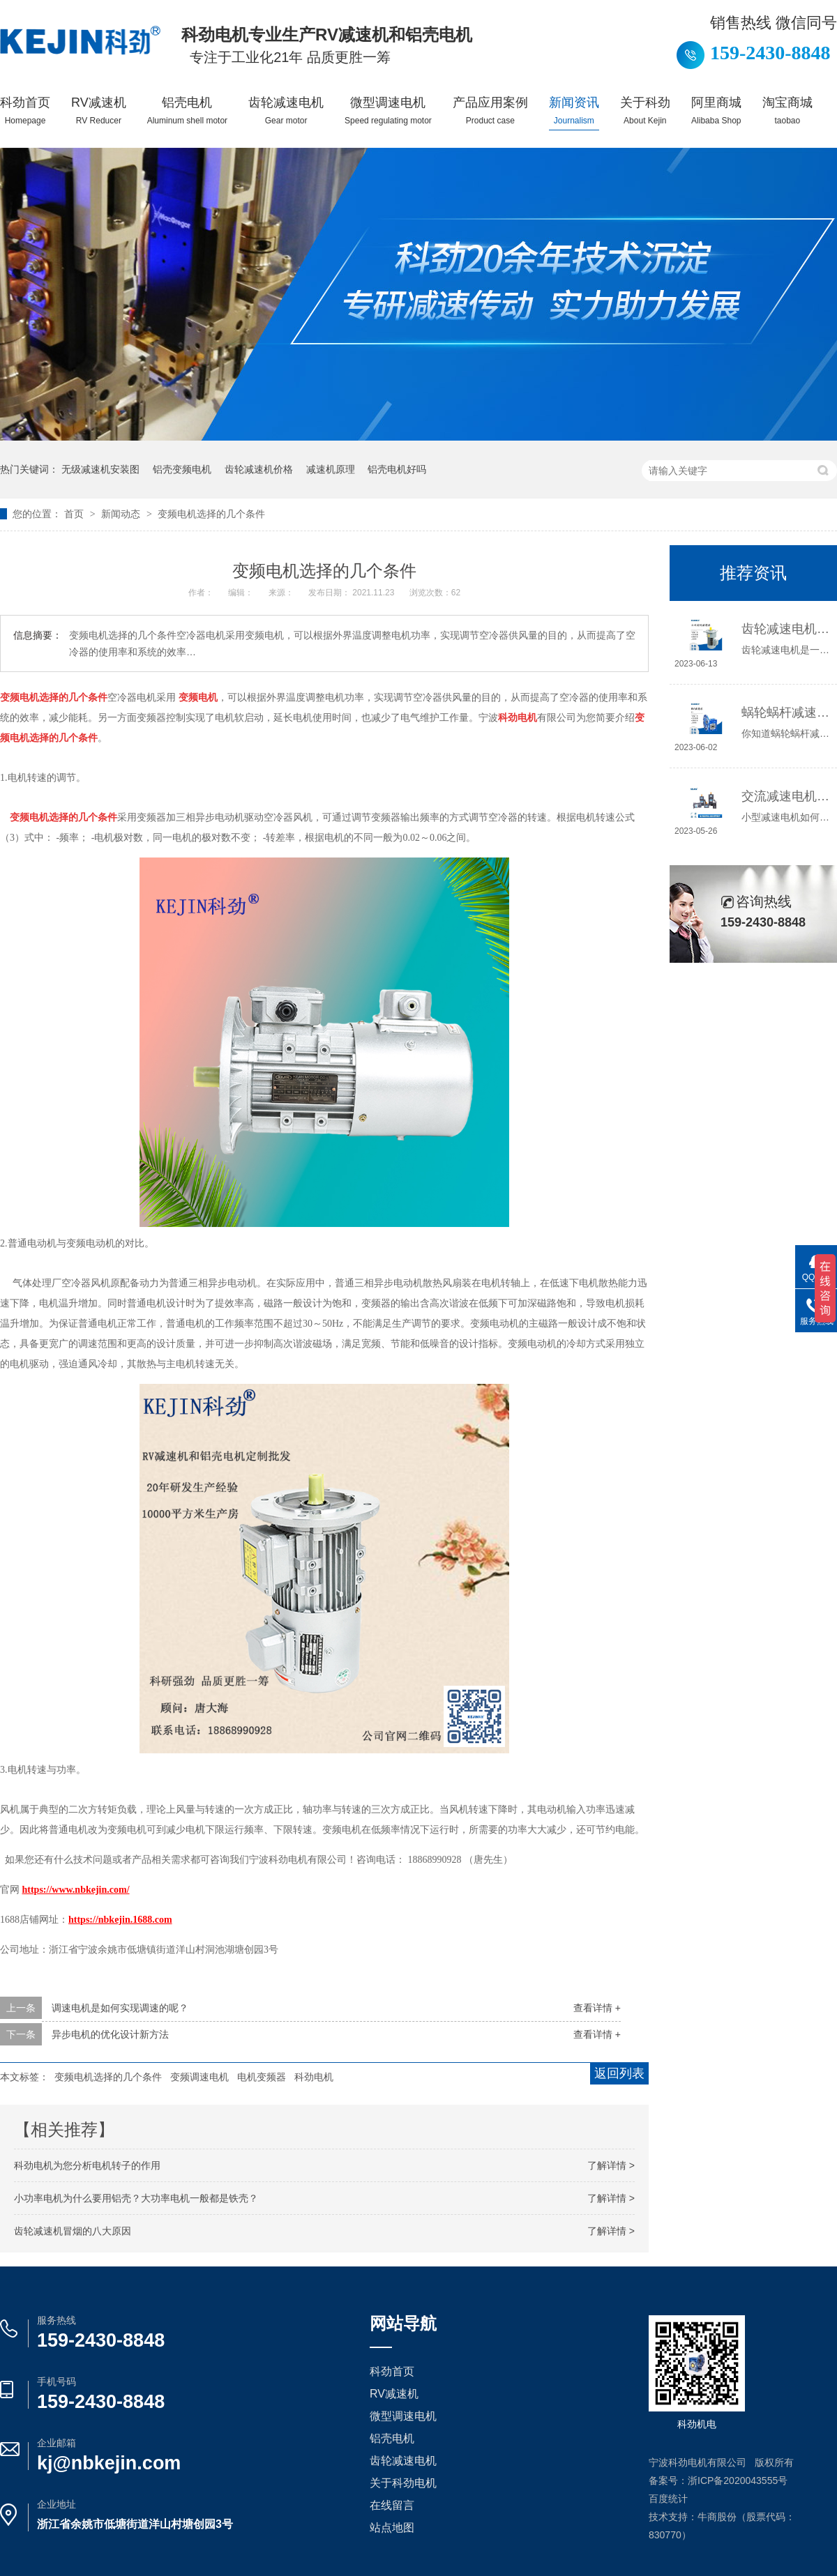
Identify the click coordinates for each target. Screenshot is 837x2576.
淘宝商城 (787, 110)
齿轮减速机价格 (259, 469)
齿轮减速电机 (286, 110)
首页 (75, 513)
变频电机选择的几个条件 (211, 513)
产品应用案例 (490, 110)
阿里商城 (716, 110)
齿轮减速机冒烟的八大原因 (72, 2230)
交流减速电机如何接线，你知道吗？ (785, 796)
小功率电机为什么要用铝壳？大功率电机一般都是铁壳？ (136, 2198)
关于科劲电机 (403, 2483)
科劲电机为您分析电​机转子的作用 (87, 2165)
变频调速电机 (199, 2076)
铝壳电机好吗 (397, 469)
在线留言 (392, 2505)
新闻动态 (122, 513)
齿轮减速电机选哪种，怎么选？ (785, 629)
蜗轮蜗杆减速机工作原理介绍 (785, 712)
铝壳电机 (187, 110)
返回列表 (619, 2073)
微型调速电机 (388, 110)
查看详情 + (597, 2007)
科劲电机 (313, 2076)
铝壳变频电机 (182, 469)
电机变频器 (261, 2076)
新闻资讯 (574, 110)
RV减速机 (98, 110)
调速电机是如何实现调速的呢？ (120, 2007)
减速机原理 (330, 469)
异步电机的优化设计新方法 (110, 2034)
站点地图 (392, 2527)
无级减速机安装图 (100, 469)
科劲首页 (25, 110)
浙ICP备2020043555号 (737, 2480)
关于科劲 (645, 110)
